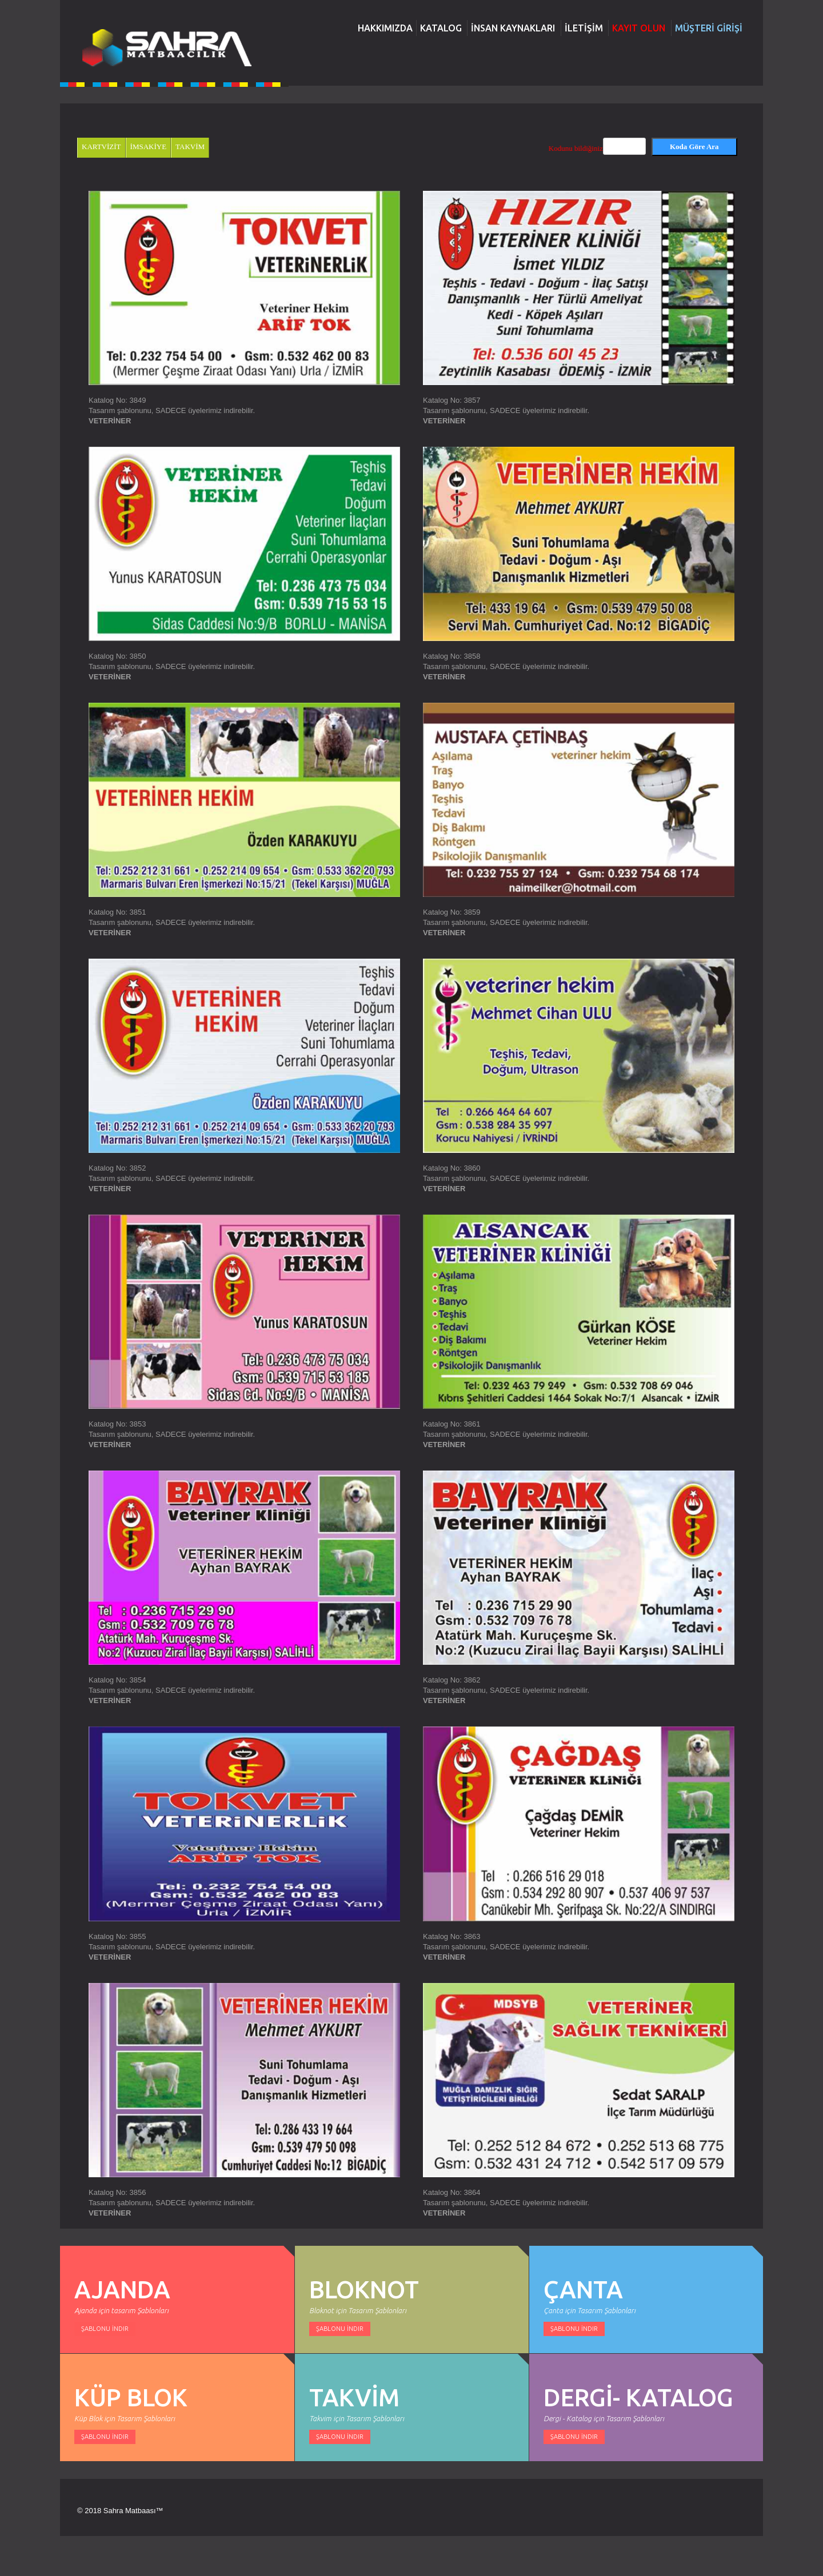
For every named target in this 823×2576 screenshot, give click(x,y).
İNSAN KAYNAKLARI (513, 28)
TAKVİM (190, 146)
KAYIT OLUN (638, 28)
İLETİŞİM (584, 28)
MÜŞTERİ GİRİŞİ (708, 28)
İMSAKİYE (148, 146)
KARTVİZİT (101, 146)
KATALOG (441, 28)
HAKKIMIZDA (385, 28)
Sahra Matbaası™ (133, 2510)
